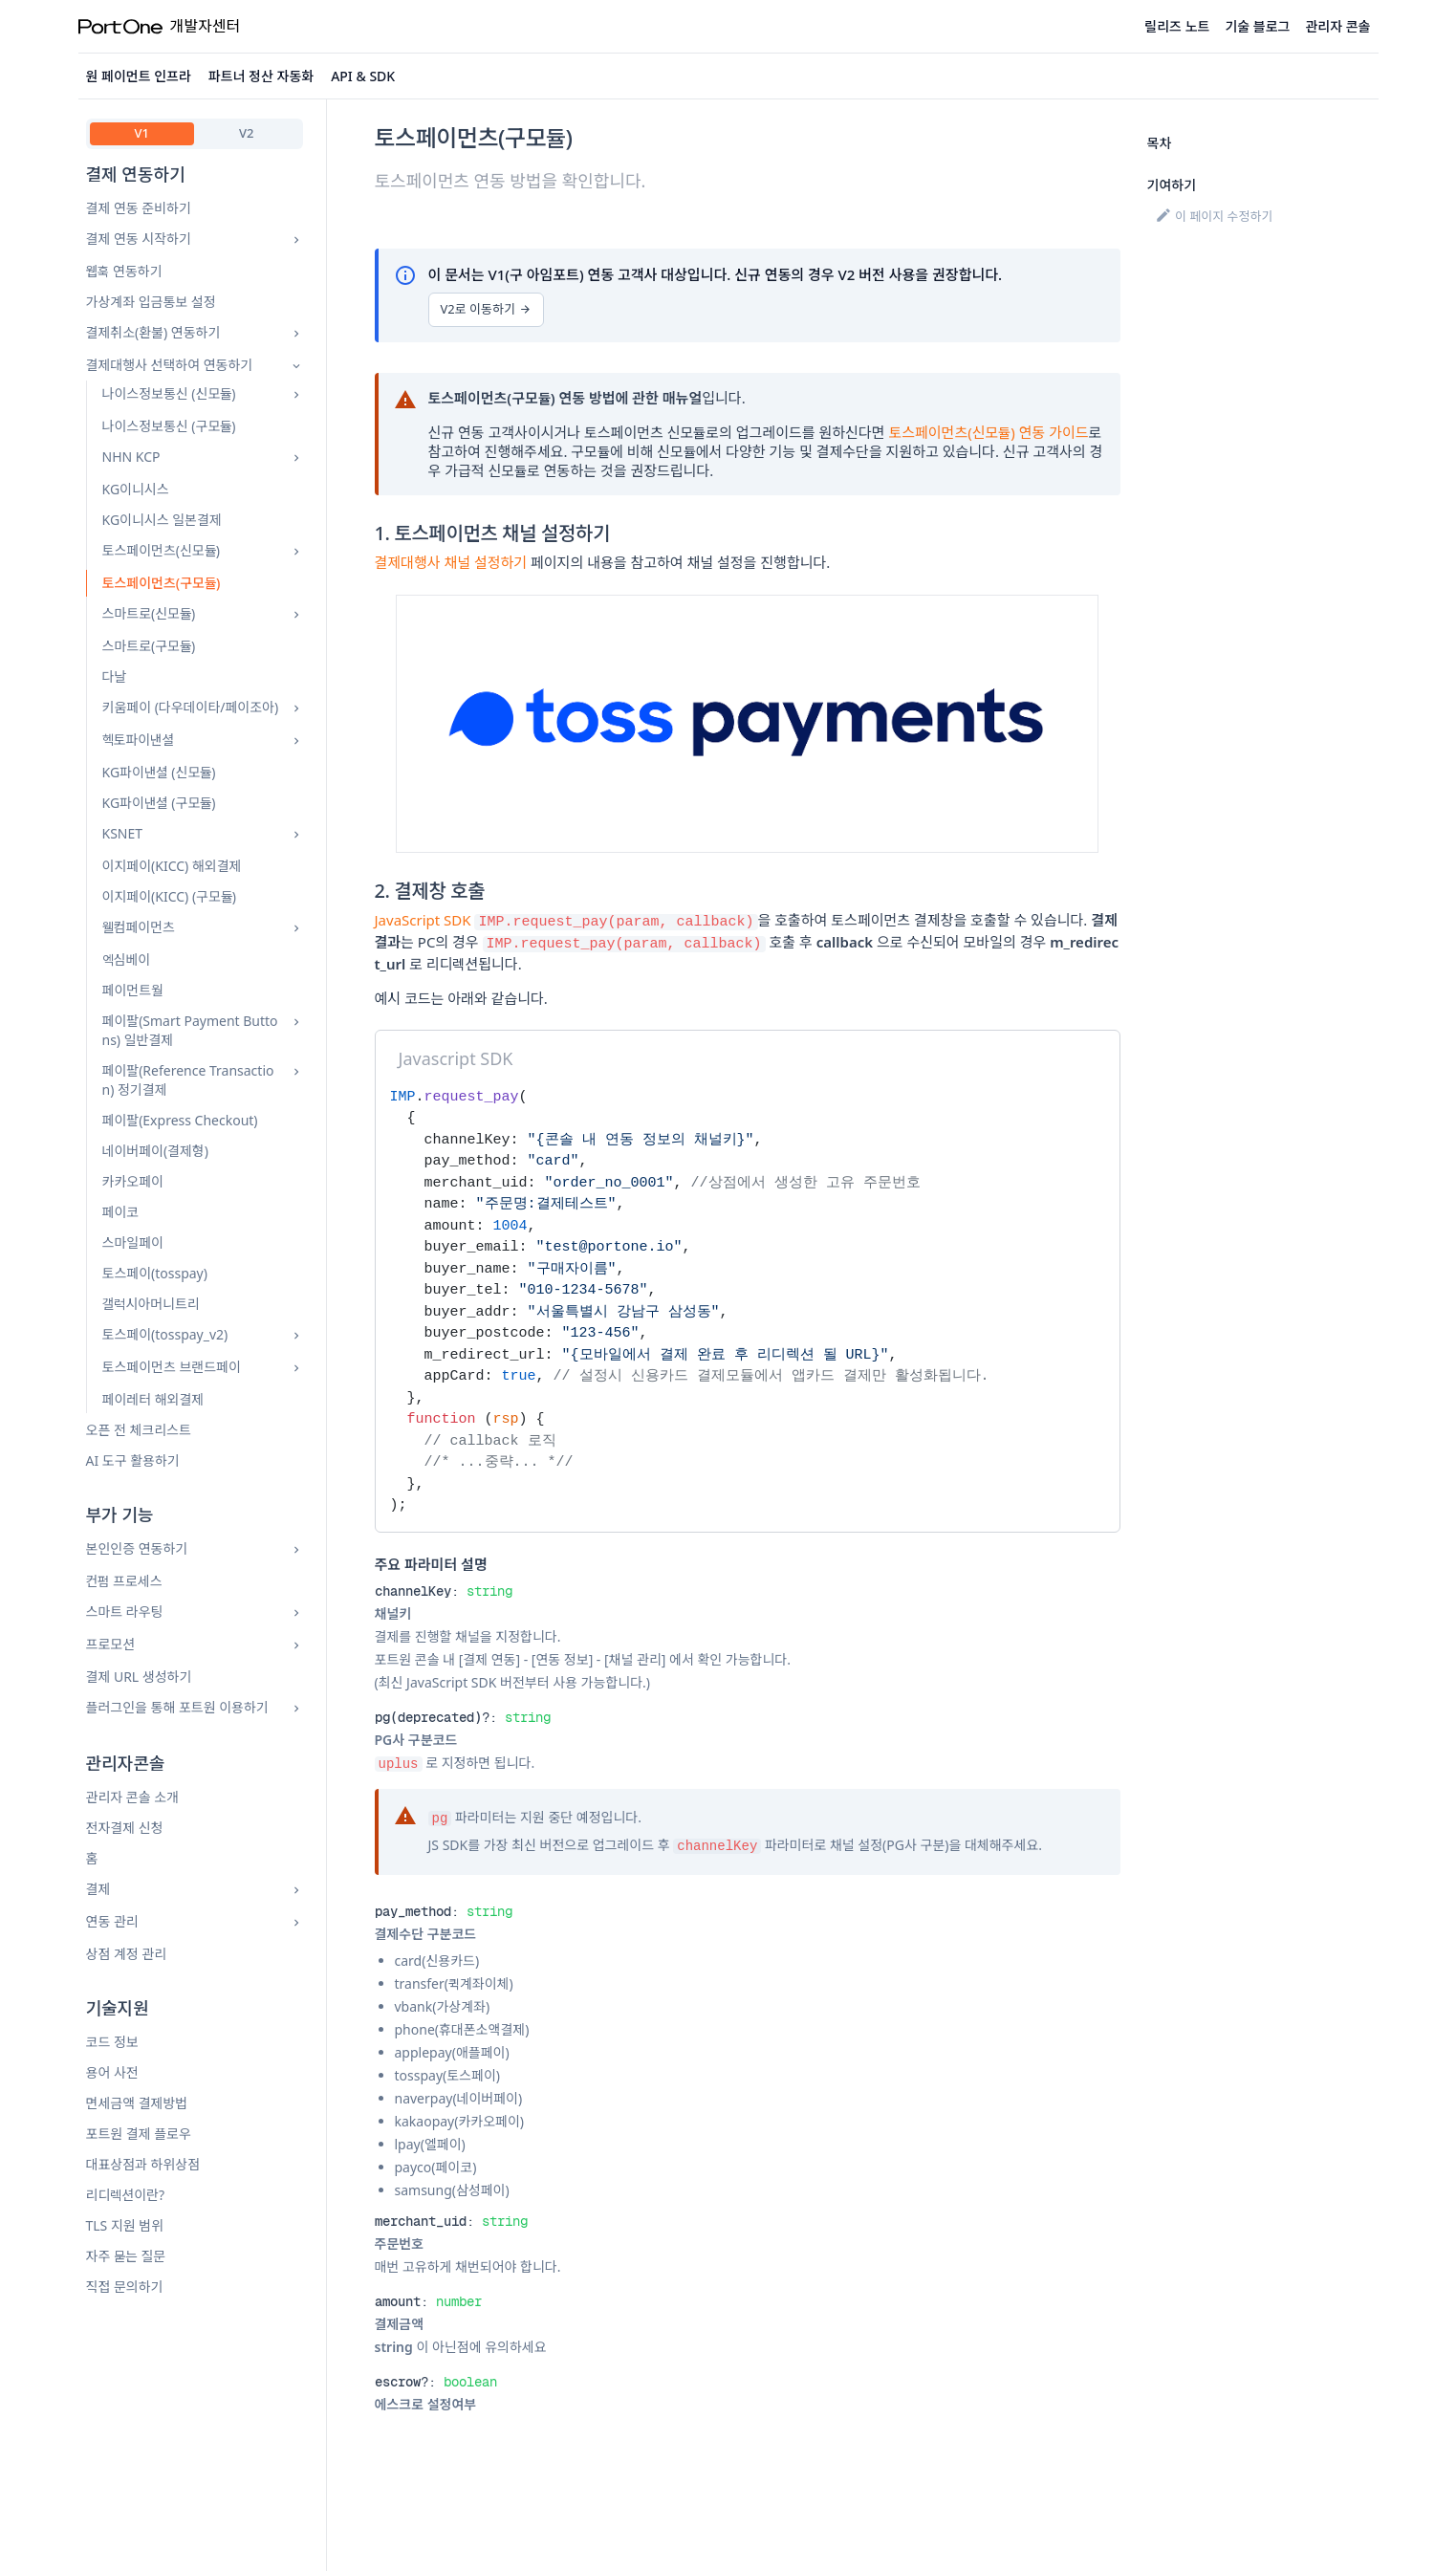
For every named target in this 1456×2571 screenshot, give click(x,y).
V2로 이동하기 (486, 308)
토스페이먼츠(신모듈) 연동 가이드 (988, 432)
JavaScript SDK (423, 919)
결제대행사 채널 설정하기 (451, 562)
